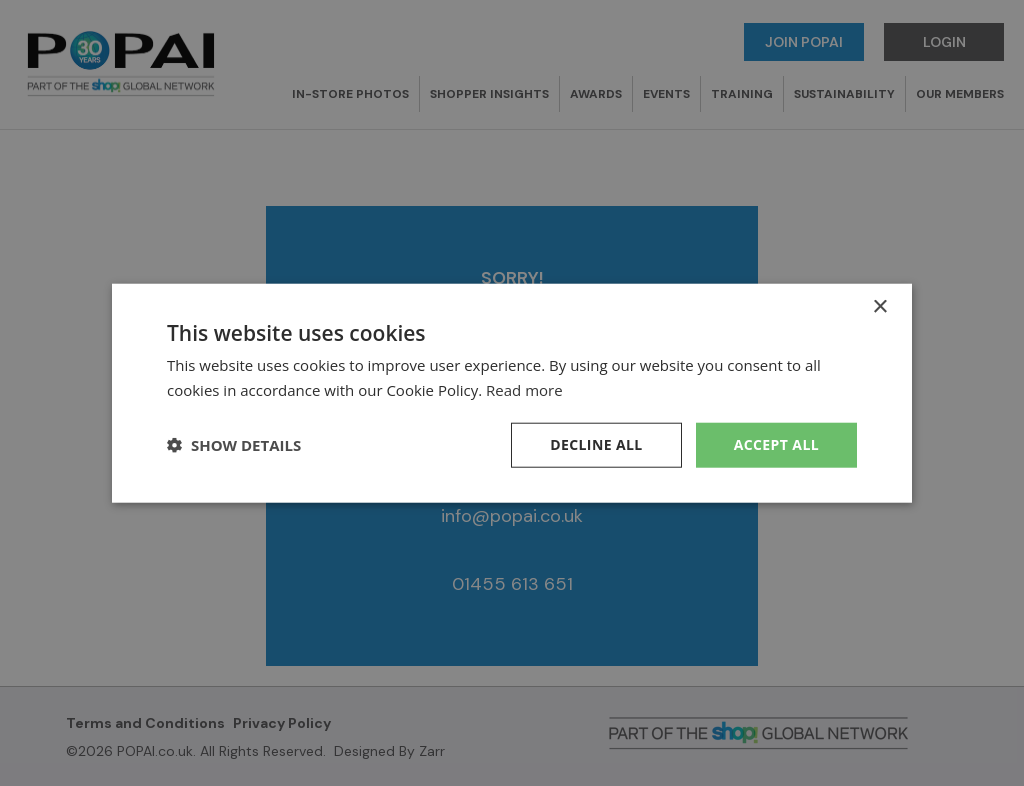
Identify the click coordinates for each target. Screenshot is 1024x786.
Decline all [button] (596, 444)
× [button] (879, 307)
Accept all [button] (776, 444)
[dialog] (512, 393)
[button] (234, 445)
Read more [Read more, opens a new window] (524, 390)
